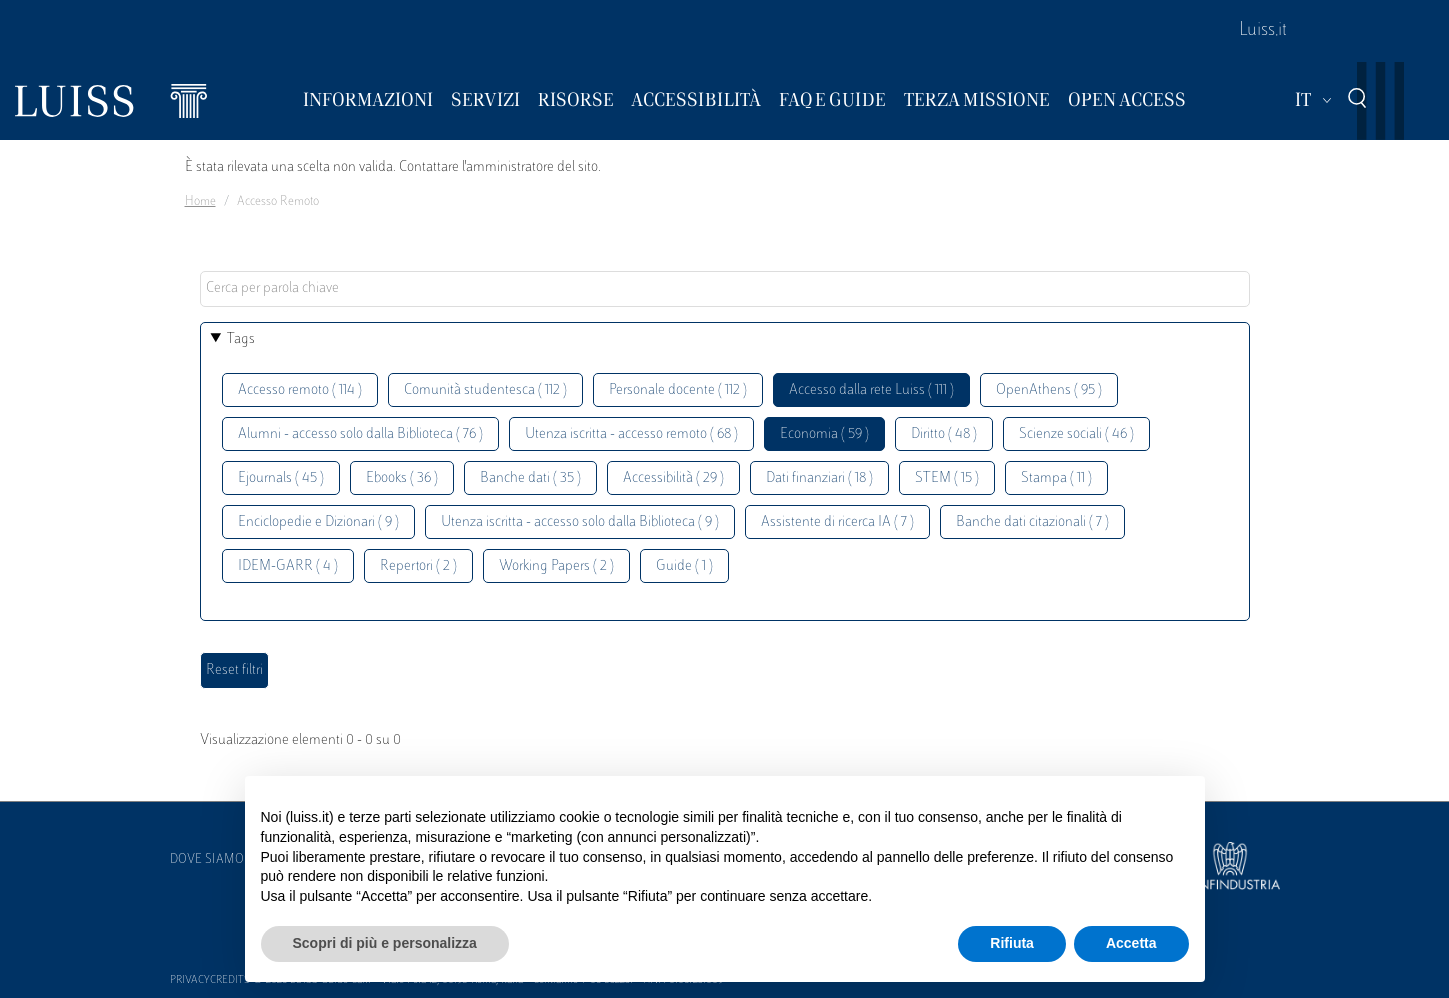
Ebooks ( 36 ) (402, 478)
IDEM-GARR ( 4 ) (288, 566)
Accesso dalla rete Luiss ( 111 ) (871, 390)
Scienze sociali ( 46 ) (1076, 434)
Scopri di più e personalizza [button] (385, 943)
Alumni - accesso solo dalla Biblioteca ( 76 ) (360, 434)
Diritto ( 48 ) (944, 434)
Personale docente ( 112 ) (678, 390)
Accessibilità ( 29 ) (673, 478)
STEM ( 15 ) (947, 478)
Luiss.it (1263, 31)
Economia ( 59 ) (824, 434)
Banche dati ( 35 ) (530, 478)
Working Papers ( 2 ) (556, 566)
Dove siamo (207, 860)
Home (200, 202)
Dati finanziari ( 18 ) (819, 478)
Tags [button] (241, 339)
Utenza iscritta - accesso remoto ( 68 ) (631, 434)
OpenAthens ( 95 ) (1049, 390)
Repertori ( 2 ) (418, 566)
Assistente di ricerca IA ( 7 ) (837, 522)
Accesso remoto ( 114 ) (300, 390)
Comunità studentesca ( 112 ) (485, 390)
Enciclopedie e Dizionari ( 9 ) (318, 522)
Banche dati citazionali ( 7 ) (1032, 522)
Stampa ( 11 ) (1056, 478)
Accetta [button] (1131, 943)
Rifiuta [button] (1012, 943)
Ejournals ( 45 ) (281, 478)
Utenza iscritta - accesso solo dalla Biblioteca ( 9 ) (580, 522)
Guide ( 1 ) (684, 566)
